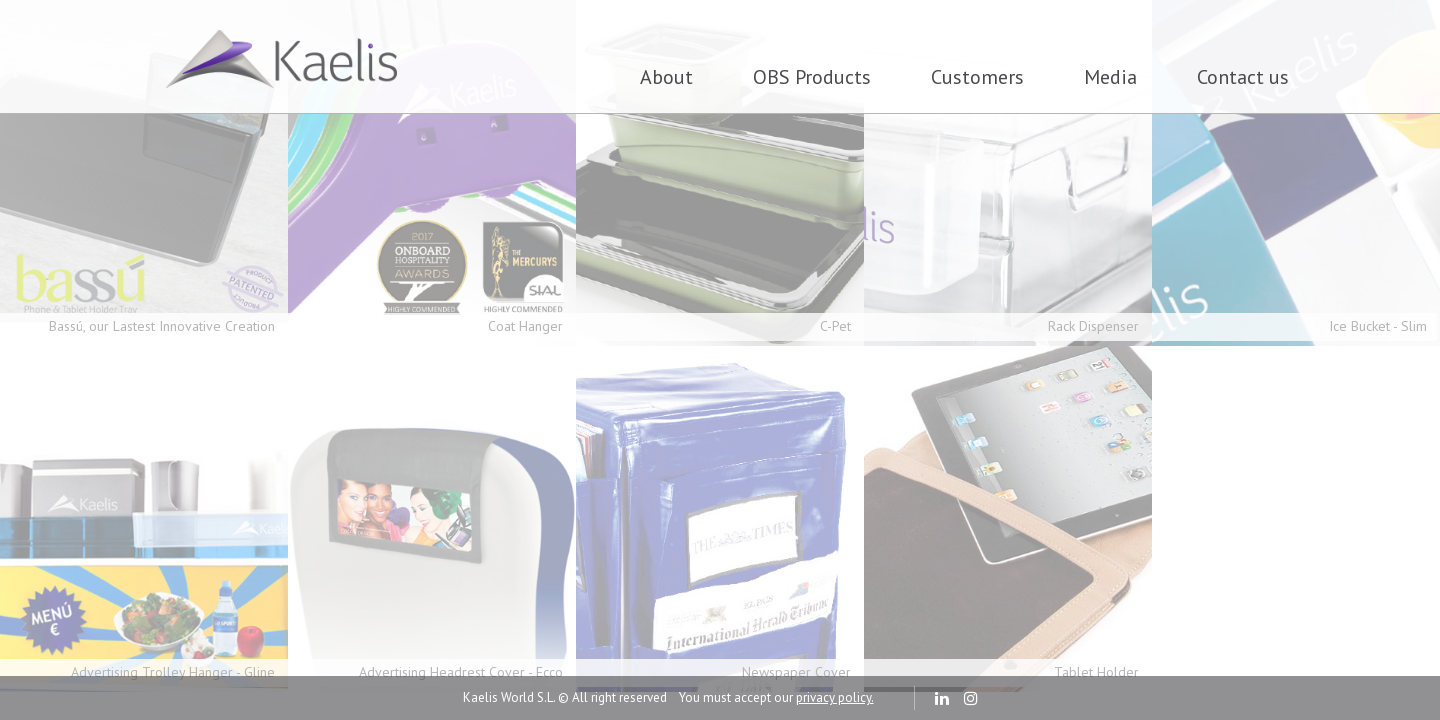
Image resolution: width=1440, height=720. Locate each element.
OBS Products (812, 77)
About (666, 77)
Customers (977, 77)
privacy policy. (835, 697)
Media (1110, 77)
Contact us (1243, 77)
